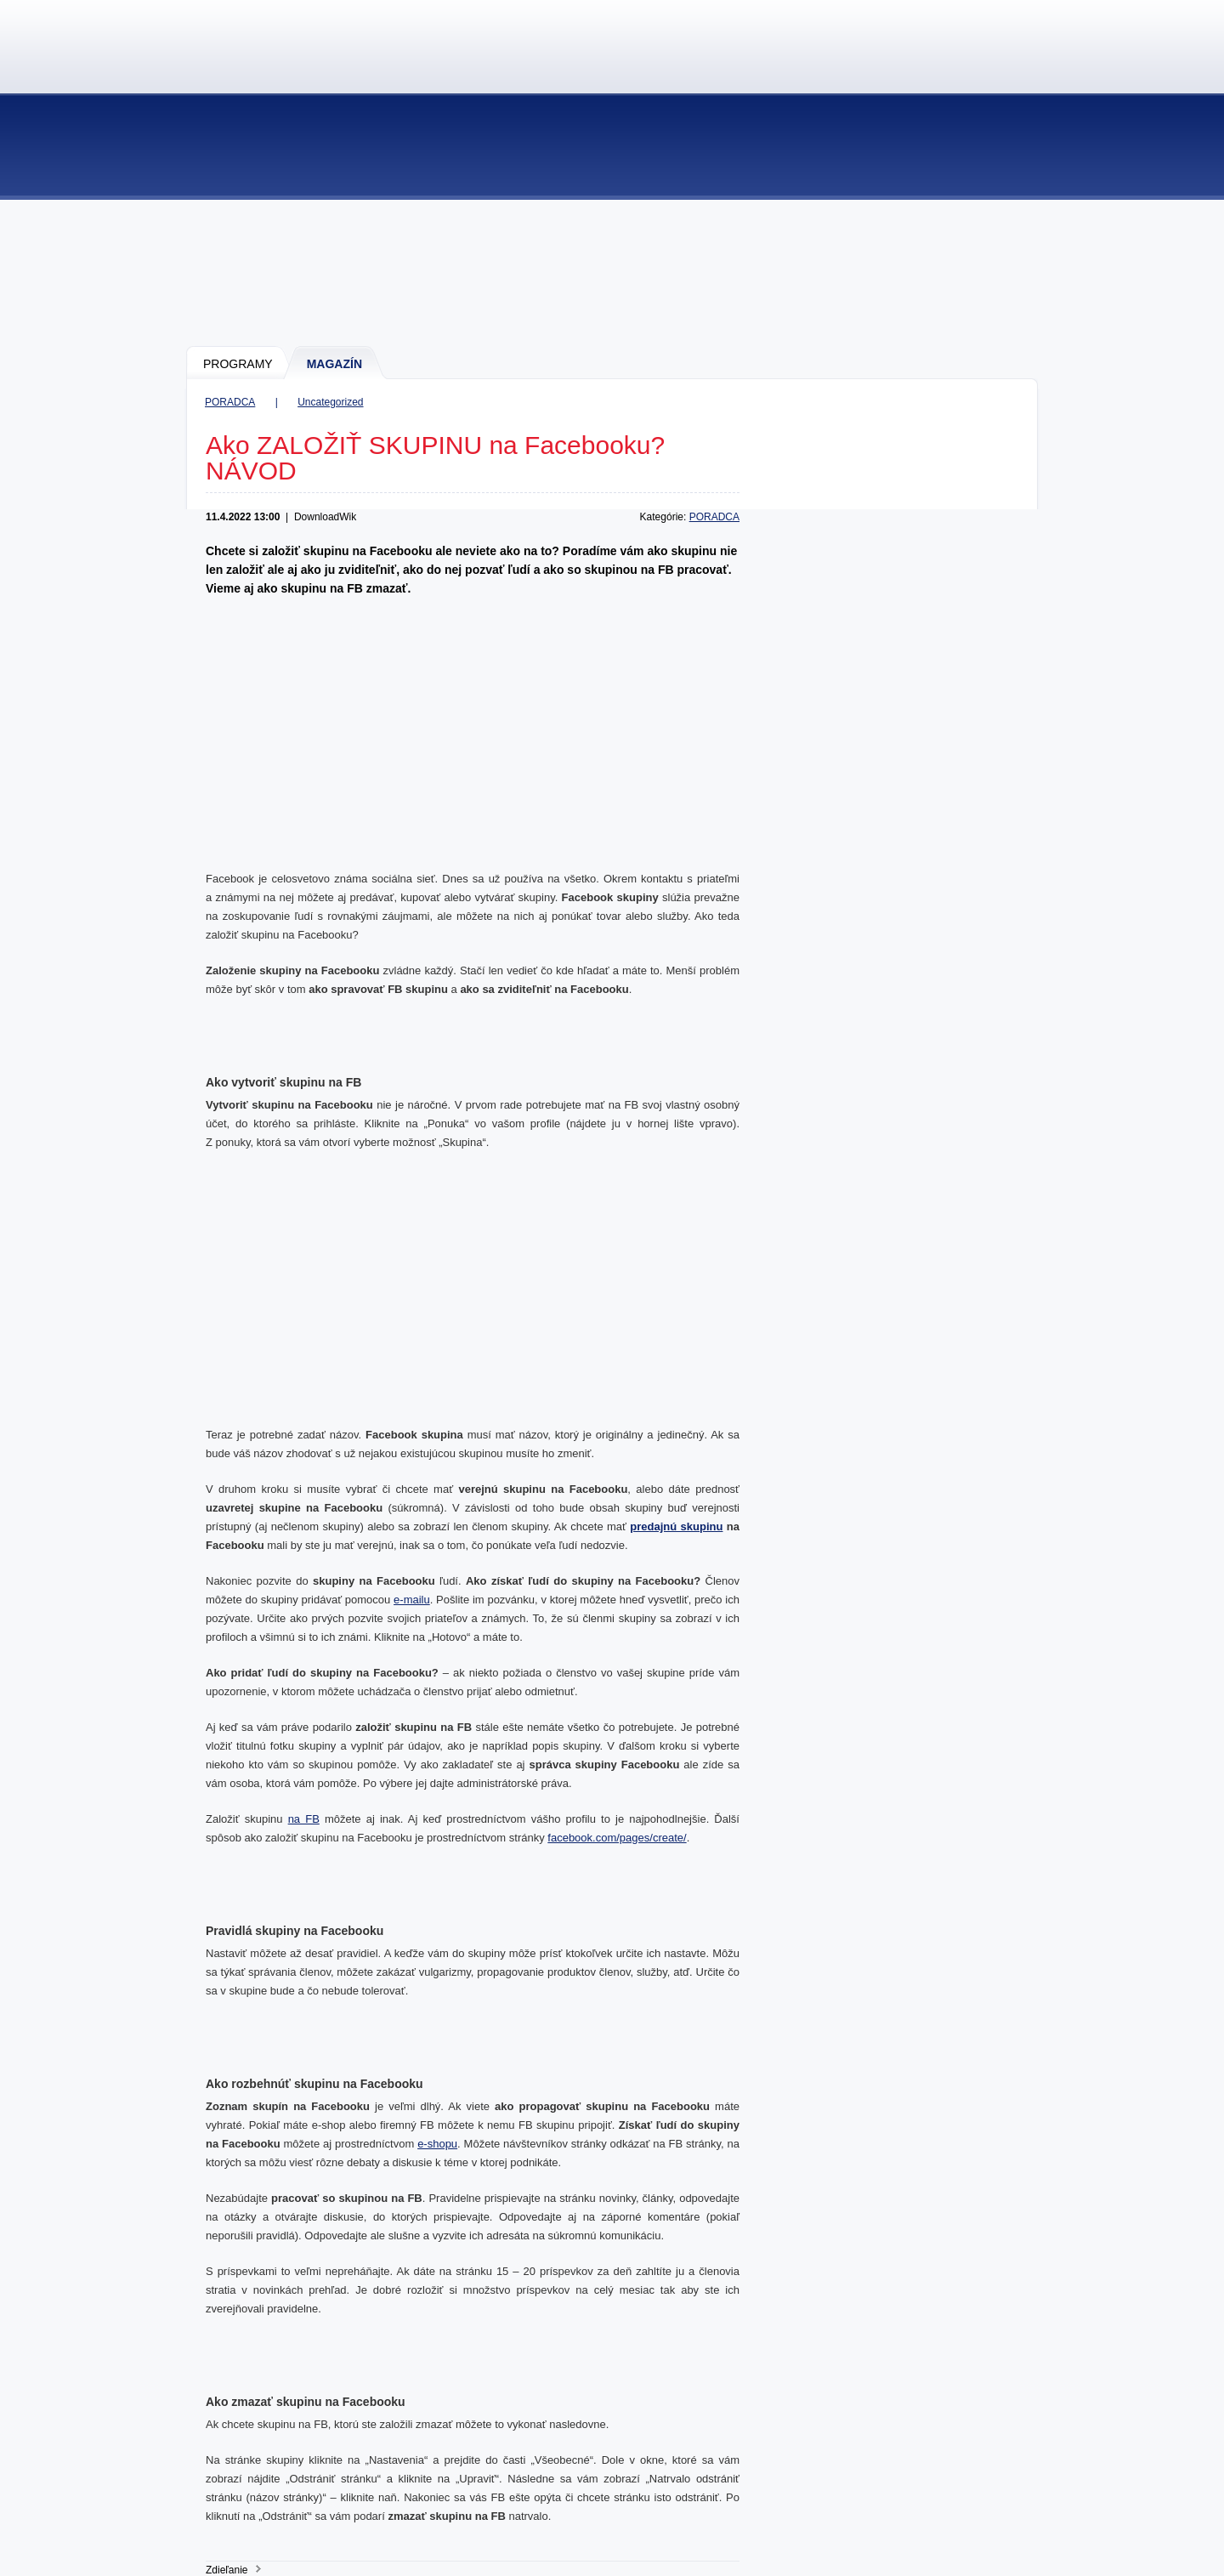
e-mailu (412, 1599)
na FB (304, 1819)
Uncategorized (330, 402)
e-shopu (437, 2143)
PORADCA (230, 402)
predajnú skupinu (676, 1526)
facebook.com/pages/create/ (616, 1837)
